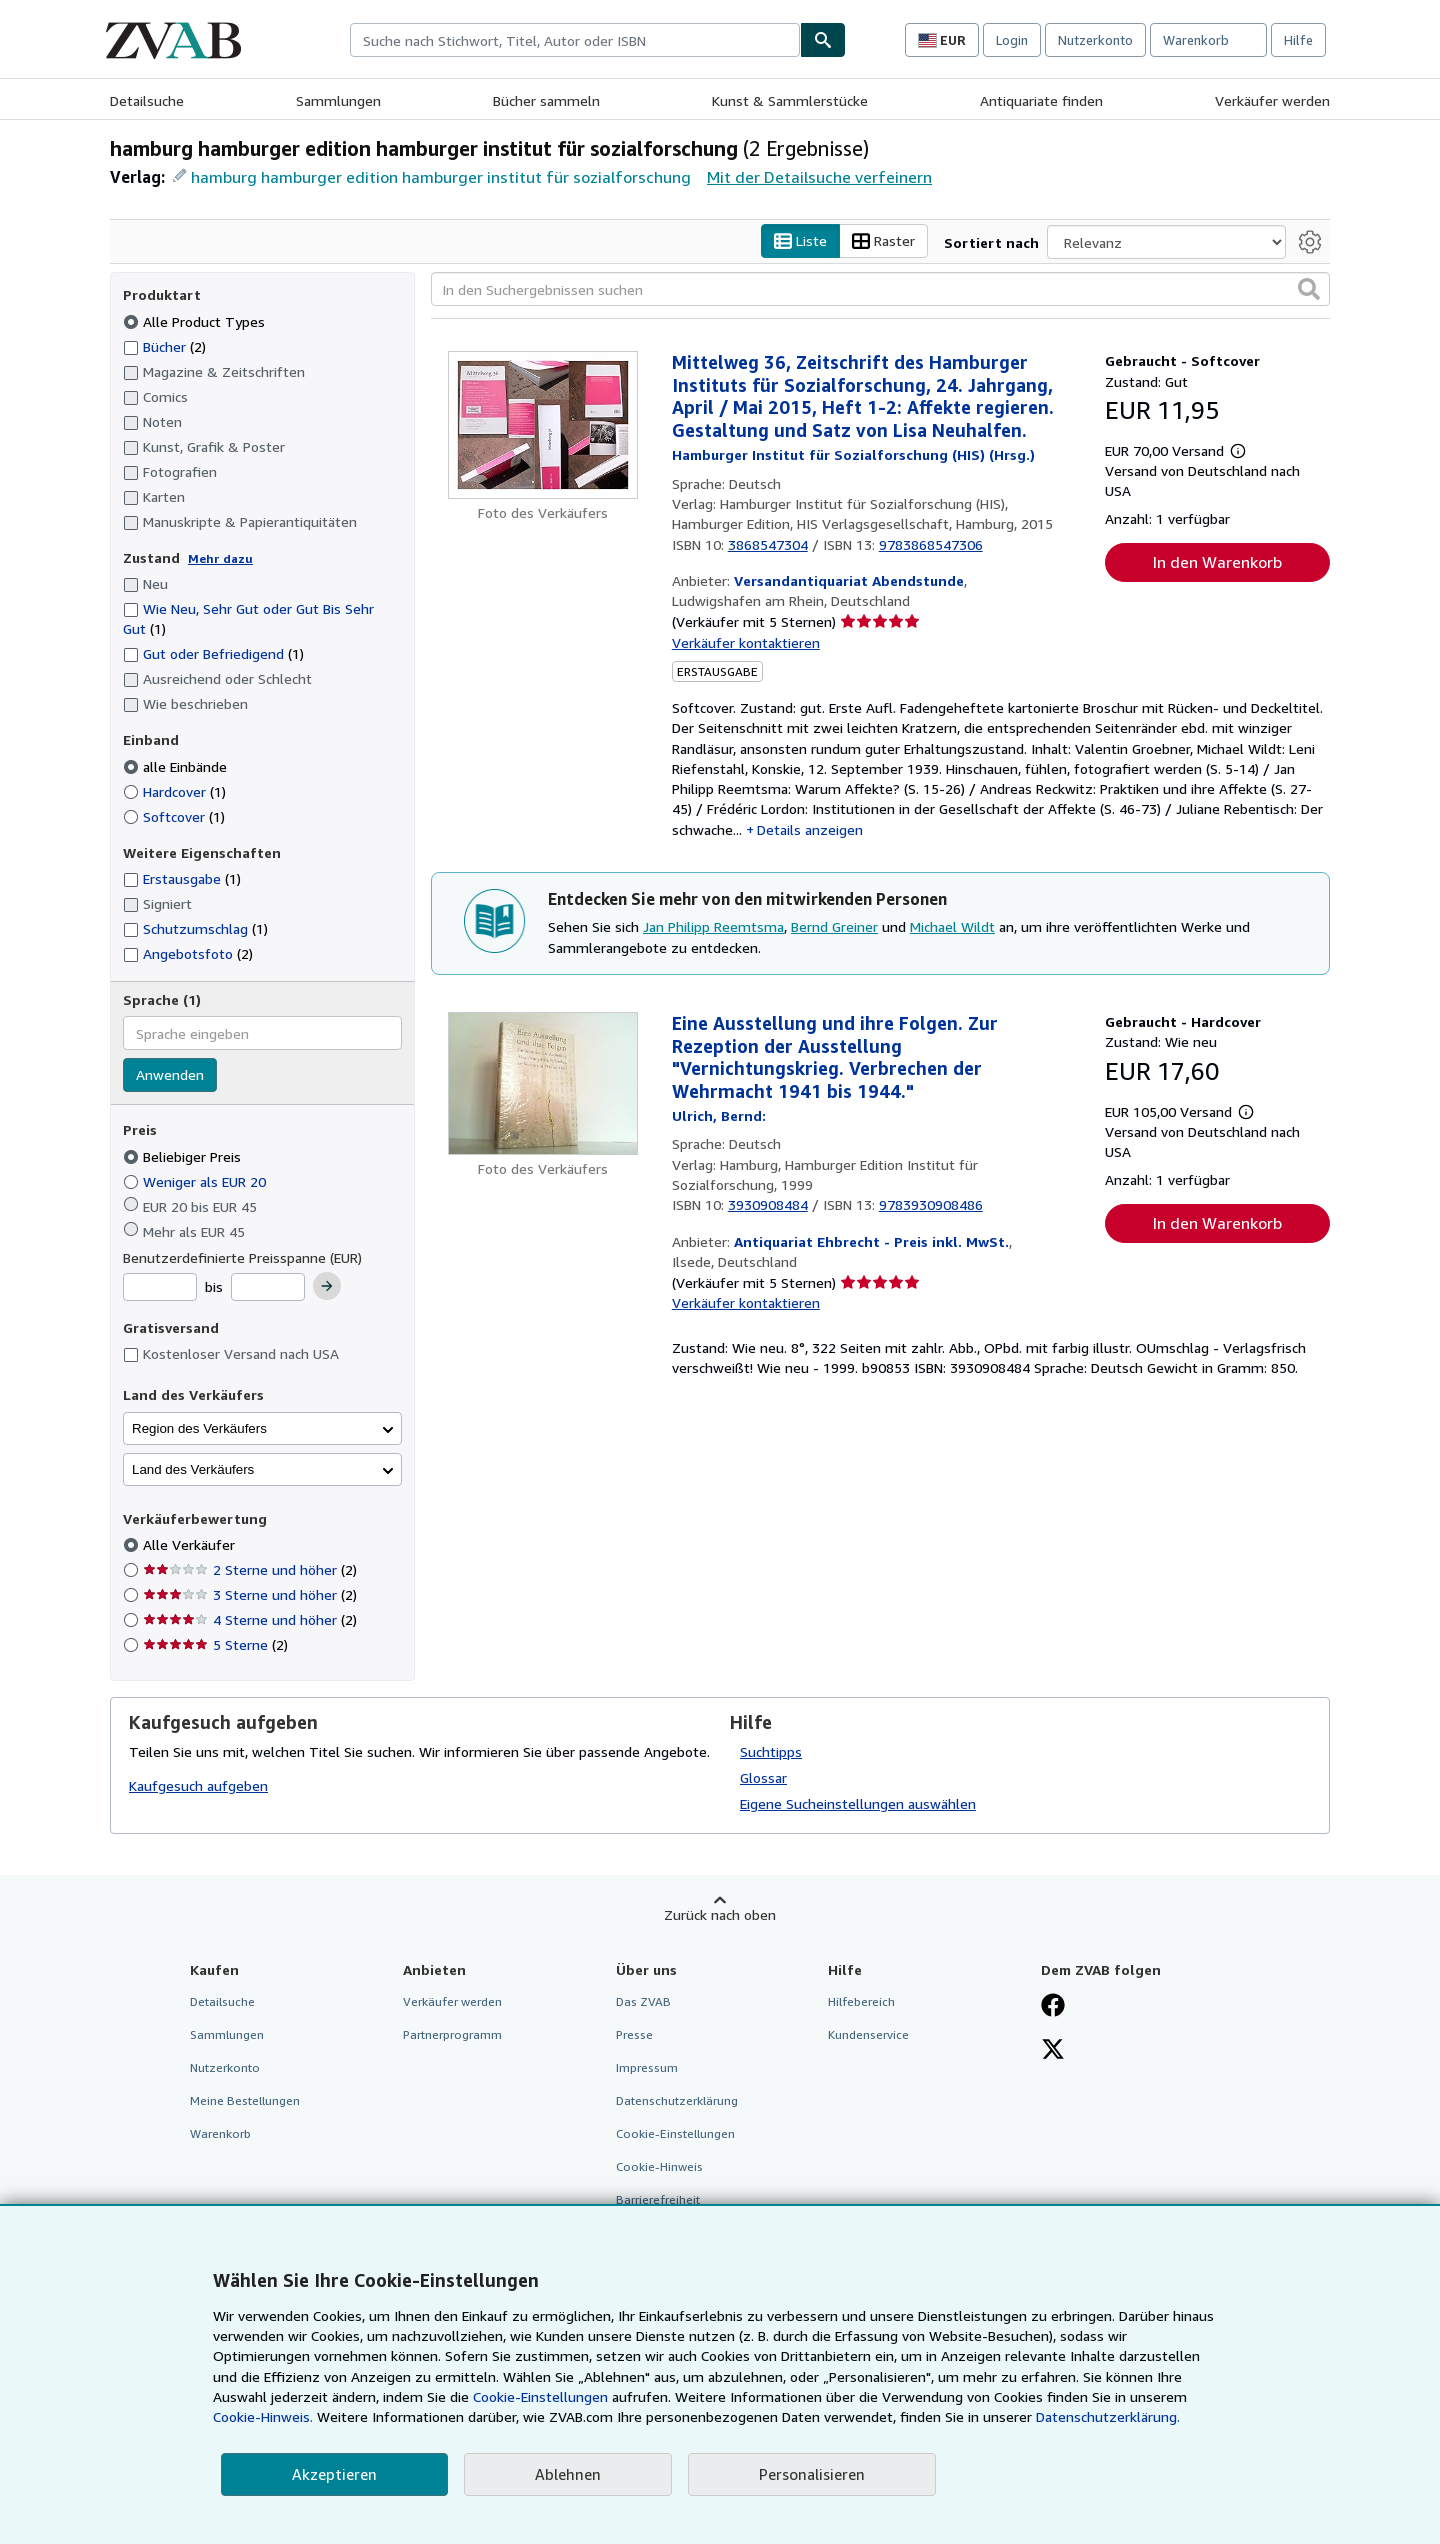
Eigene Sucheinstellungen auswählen (858, 1803)
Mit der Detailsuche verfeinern (819, 177)
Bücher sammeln (546, 100)
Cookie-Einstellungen (540, 2396)
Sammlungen (338, 100)
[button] (1309, 290)
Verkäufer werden (1272, 100)
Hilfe (1298, 40)
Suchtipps (771, 1751)
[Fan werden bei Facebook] (1053, 2007)
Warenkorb (220, 2134)
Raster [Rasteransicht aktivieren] (883, 241)
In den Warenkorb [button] (1217, 563)
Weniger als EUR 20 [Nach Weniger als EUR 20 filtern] (196, 1181)
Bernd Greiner (834, 927)
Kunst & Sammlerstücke (790, 100)
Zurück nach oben (720, 1914)
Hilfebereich (861, 2001)
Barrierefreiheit (658, 2200)
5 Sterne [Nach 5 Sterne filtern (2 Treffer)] (215, 1645)
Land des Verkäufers (193, 1469)
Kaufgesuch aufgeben (198, 1786)
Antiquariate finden (1041, 100)
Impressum (647, 2067)
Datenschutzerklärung (677, 2101)
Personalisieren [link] (812, 2474)
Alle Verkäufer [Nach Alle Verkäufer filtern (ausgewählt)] (191, 1545)
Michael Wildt (952, 927)
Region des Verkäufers (199, 1428)
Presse (634, 2034)
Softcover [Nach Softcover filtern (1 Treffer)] (174, 816)
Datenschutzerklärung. (1108, 2416)
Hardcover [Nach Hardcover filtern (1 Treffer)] (174, 791)
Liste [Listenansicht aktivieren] (800, 241)
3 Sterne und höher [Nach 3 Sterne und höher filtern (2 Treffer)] (250, 1595)
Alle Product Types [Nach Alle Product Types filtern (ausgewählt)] (196, 321)
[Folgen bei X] (1053, 2051)
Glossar (763, 1777)
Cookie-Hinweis (659, 2167)
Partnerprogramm (452, 2034)
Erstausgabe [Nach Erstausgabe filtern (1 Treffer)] (182, 879)
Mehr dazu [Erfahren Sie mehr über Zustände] (220, 558)
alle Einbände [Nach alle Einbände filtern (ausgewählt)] (177, 766)
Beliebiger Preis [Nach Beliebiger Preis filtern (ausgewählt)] (184, 1156)
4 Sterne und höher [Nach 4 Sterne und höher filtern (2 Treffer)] (250, 1620)
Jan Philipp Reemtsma (713, 927)
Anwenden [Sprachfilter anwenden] (170, 1075)
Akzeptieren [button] (334, 2474)
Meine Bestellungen (245, 2101)
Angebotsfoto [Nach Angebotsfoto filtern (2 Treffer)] (188, 954)
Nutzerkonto (1095, 40)
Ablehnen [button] (568, 2474)
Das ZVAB (643, 2001)
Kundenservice (868, 2034)
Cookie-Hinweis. (263, 2416)
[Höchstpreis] (268, 1288)
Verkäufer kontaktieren (746, 642)
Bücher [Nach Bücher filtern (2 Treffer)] (164, 346)
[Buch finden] (823, 40)
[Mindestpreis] (160, 1288)
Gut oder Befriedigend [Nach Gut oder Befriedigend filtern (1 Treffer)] (213, 654)
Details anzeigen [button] (810, 829)
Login (1012, 40)
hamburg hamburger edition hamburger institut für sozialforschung (441, 177)
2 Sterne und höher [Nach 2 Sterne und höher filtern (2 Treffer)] (250, 1570)
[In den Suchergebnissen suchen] (880, 290)
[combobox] (575, 40)
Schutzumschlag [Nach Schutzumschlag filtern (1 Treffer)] (195, 929)
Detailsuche (147, 100)
